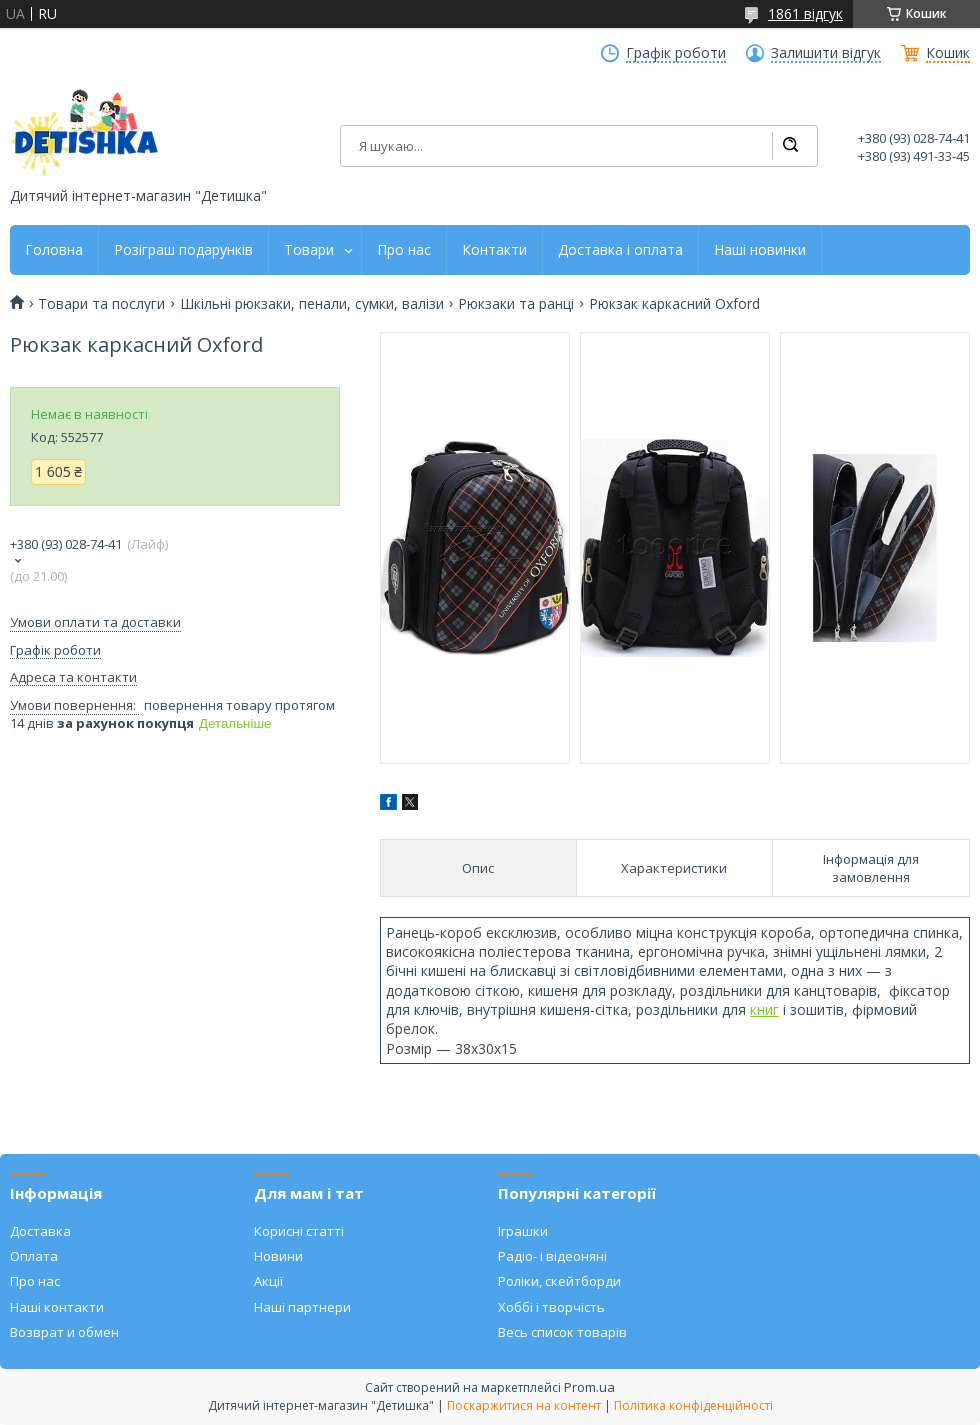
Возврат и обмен (64, 1332)
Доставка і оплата (620, 250)
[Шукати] (790, 146)
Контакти (494, 250)
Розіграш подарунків (183, 250)
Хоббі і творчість (551, 1307)
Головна (54, 250)
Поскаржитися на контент (524, 1405)
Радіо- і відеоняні (552, 1256)
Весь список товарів (562, 1332)
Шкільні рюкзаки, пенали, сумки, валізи (312, 304)
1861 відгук (805, 13)
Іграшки (523, 1231)
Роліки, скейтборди (559, 1281)
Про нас (404, 250)
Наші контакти (57, 1307)
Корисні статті (299, 1231)
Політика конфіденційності (693, 1405)
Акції (268, 1281)
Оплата (34, 1256)
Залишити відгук (826, 53)
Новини (278, 1256)
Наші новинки (760, 250)
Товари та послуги (101, 304)
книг (764, 1009)
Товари (309, 250)
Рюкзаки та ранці (516, 304)
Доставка (40, 1231)
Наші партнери (302, 1307)
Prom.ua (589, 1387)
